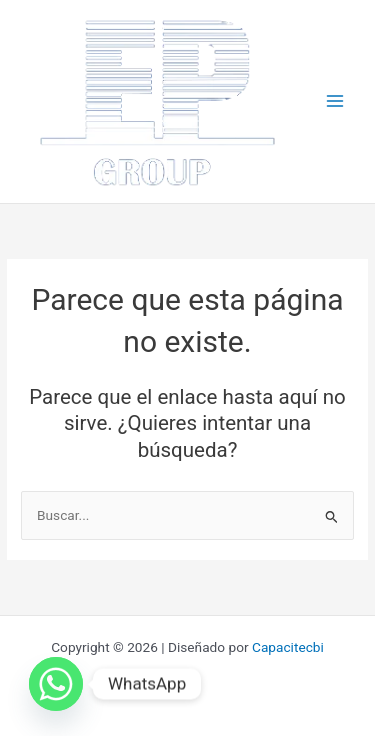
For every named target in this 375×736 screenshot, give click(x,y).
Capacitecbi (288, 647)
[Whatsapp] (56, 684)
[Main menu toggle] (335, 101)
